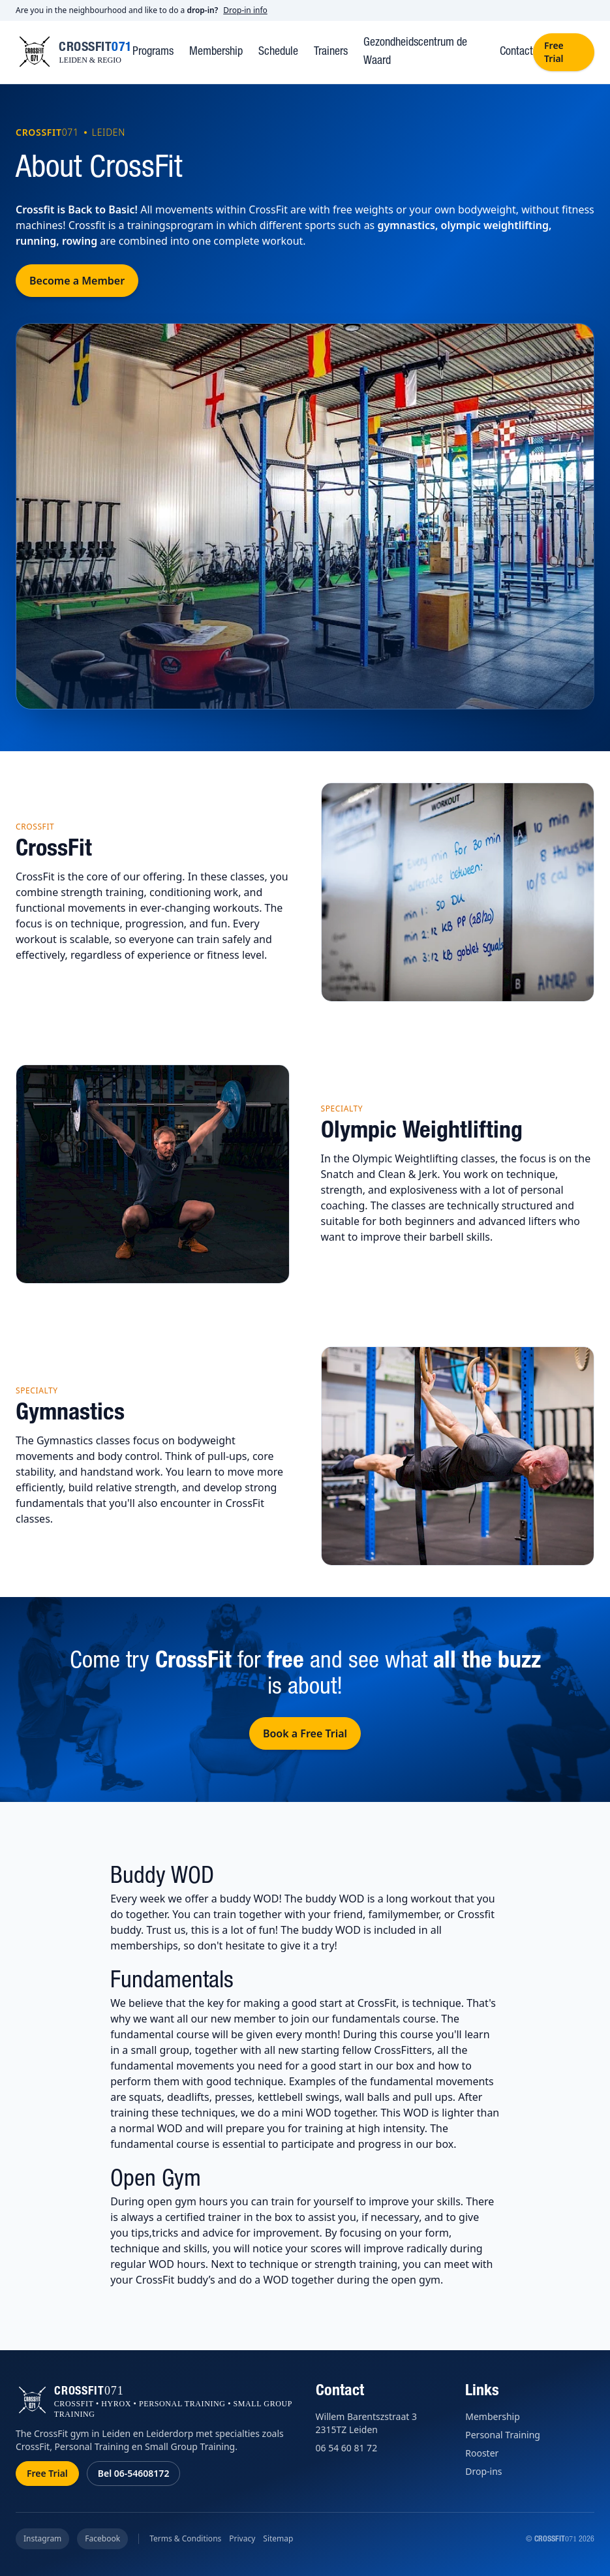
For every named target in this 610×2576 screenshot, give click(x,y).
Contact (516, 52)
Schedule (278, 52)
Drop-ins (483, 2471)
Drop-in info (245, 10)
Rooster (481, 2453)
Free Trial (554, 52)
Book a (305, 1733)
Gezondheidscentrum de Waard (415, 52)
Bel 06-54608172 (134, 2473)
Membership (216, 52)
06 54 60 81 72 (347, 2448)
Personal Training (502, 2435)
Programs (153, 52)
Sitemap (278, 2539)
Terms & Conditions (185, 2539)
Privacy (242, 2539)
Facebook (102, 2538)
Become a (77, 280)
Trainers (331, 52)
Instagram (42, 2538)
